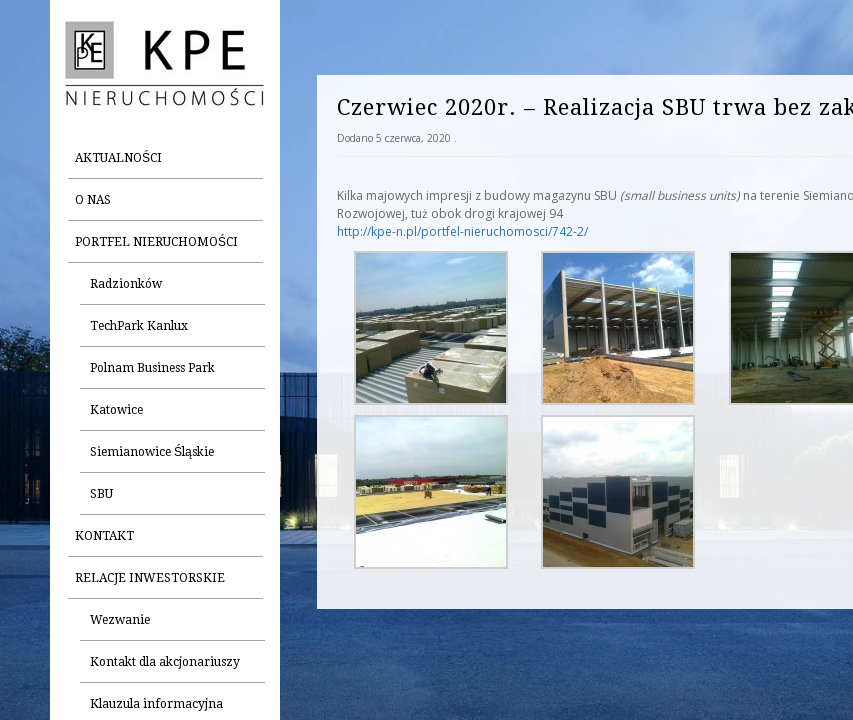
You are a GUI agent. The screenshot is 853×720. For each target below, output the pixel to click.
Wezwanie (120, 620)
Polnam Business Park (152, 368)
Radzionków (126, 284)
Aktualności (118, 158)
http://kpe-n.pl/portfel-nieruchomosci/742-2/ (462, 231)
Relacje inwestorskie (150, 578)
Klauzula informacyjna (156, 704)
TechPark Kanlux (139, 326)
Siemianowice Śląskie (152, 452)
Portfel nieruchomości (156, 242)
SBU (101, 494)
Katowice (116, 410)
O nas (93, 200)
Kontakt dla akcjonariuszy (165, 662)
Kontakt (104, 536)
